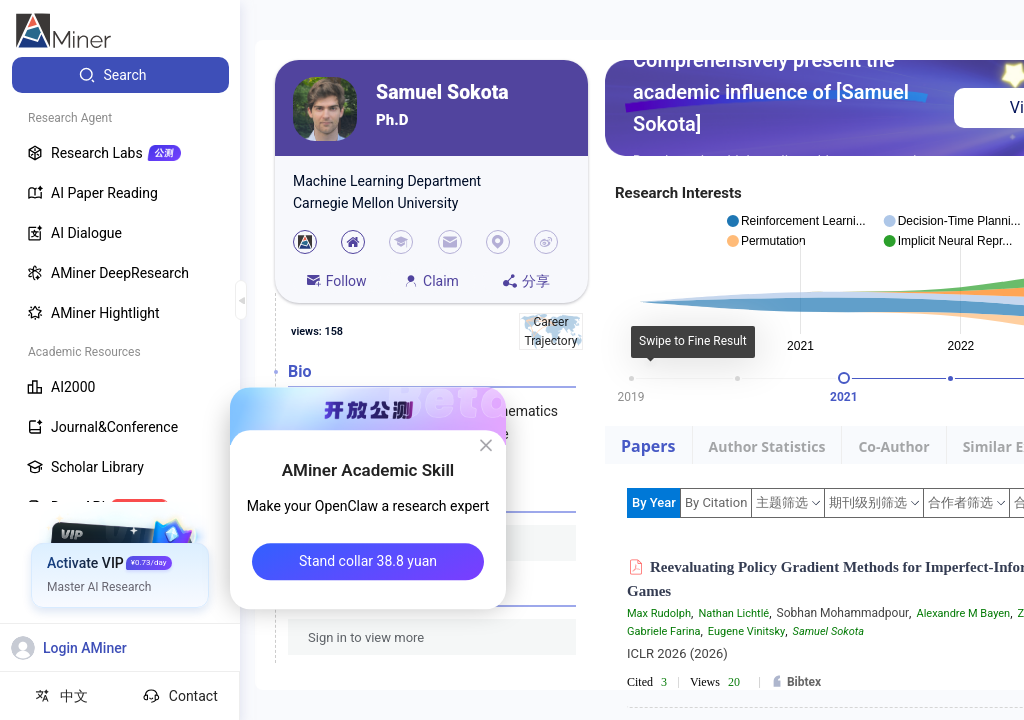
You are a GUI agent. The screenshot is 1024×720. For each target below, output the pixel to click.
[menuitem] (120, 75)
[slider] (844, 378)
